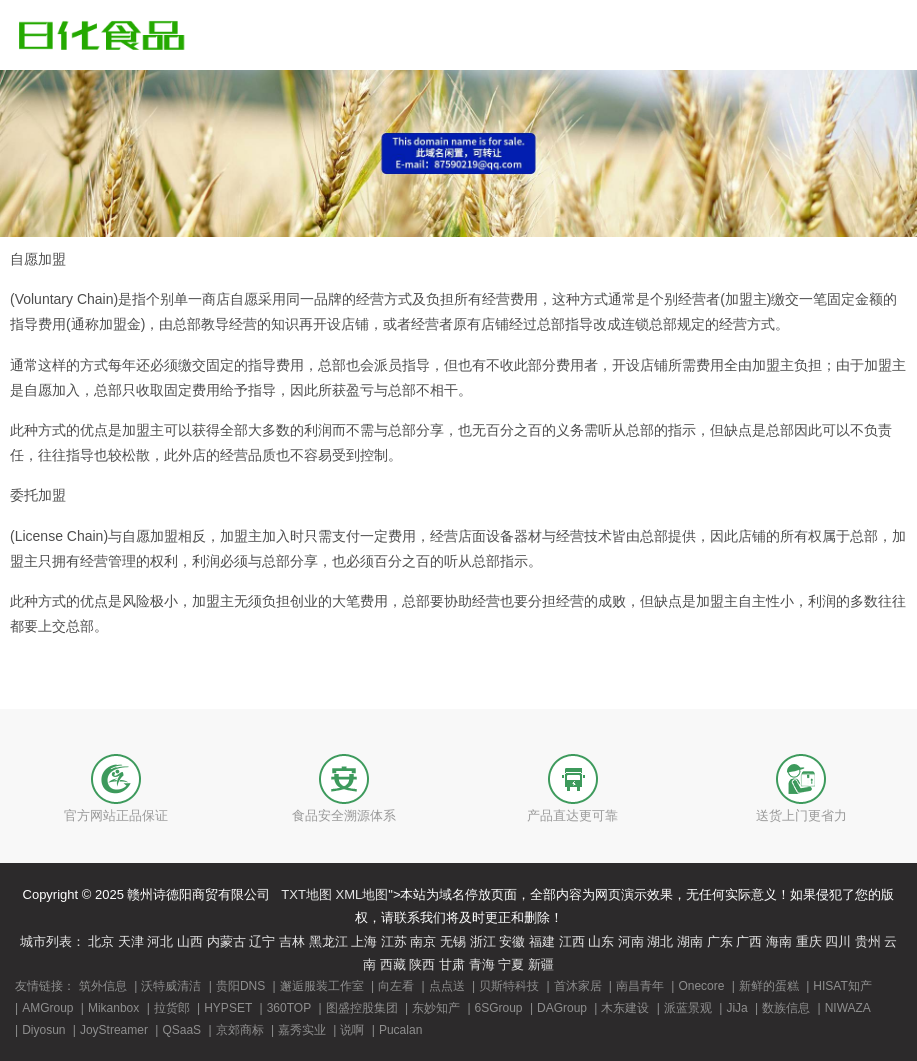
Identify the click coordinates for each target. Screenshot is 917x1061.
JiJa (736, 1008)
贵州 (868, 941)
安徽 (512, 941)
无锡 (453, 941)
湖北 (660, 941)
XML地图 (362, 894)
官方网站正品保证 (116, 815)
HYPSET (228, 1008)
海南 (779, 941)
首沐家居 (578, 986)
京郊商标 (240, 1030)
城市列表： (52, 941)
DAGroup (562, 1008)
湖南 (690, 941)
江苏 (394, 941)
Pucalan (400, 1030)
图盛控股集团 (362, 1008)
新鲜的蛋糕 (769, 986)
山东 (601, 941)
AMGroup (47, 1008)
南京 (423, 941)
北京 (101, 941)
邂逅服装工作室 (322, 986)
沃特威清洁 (171, 986)
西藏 (393, 964)
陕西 (422, 964)
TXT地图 (306, 894)
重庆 (809, 941)
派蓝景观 (688, 1008)
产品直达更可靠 (572, 815)
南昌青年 (640, 986)
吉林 (292, 941)
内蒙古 (226, 941)
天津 (131, 941)
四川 (838, 941)
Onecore (701, 986)
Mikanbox (113, 1008)
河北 (160, 941)
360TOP (289, 1008)
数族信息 (786, 1008)
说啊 (352, 1030)
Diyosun (43, 1030)
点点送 (447, 986)
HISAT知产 (842, 986)
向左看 (396, 986)
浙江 (483, 941)
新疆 (541, 964)
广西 (749, 941)
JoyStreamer (114, 1030)
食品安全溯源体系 (344, 815)
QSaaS (181, 1030)
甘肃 (452, 964)
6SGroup (499, 1008)
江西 (572, 941)
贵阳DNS (240, 986)
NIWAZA (848, 1008)
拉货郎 (172, 1008)
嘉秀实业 (302, 1030)
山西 (190, 941)
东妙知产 (436, 1008)
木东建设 (625, 1008)
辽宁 (262, 941)
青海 (482, 964)
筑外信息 (103, 986)
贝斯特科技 (509, 986)
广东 (720, 941)
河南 (631, 941)
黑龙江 (328, 941)
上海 (364, 941)
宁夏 (511, 964)
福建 (542, 941)
